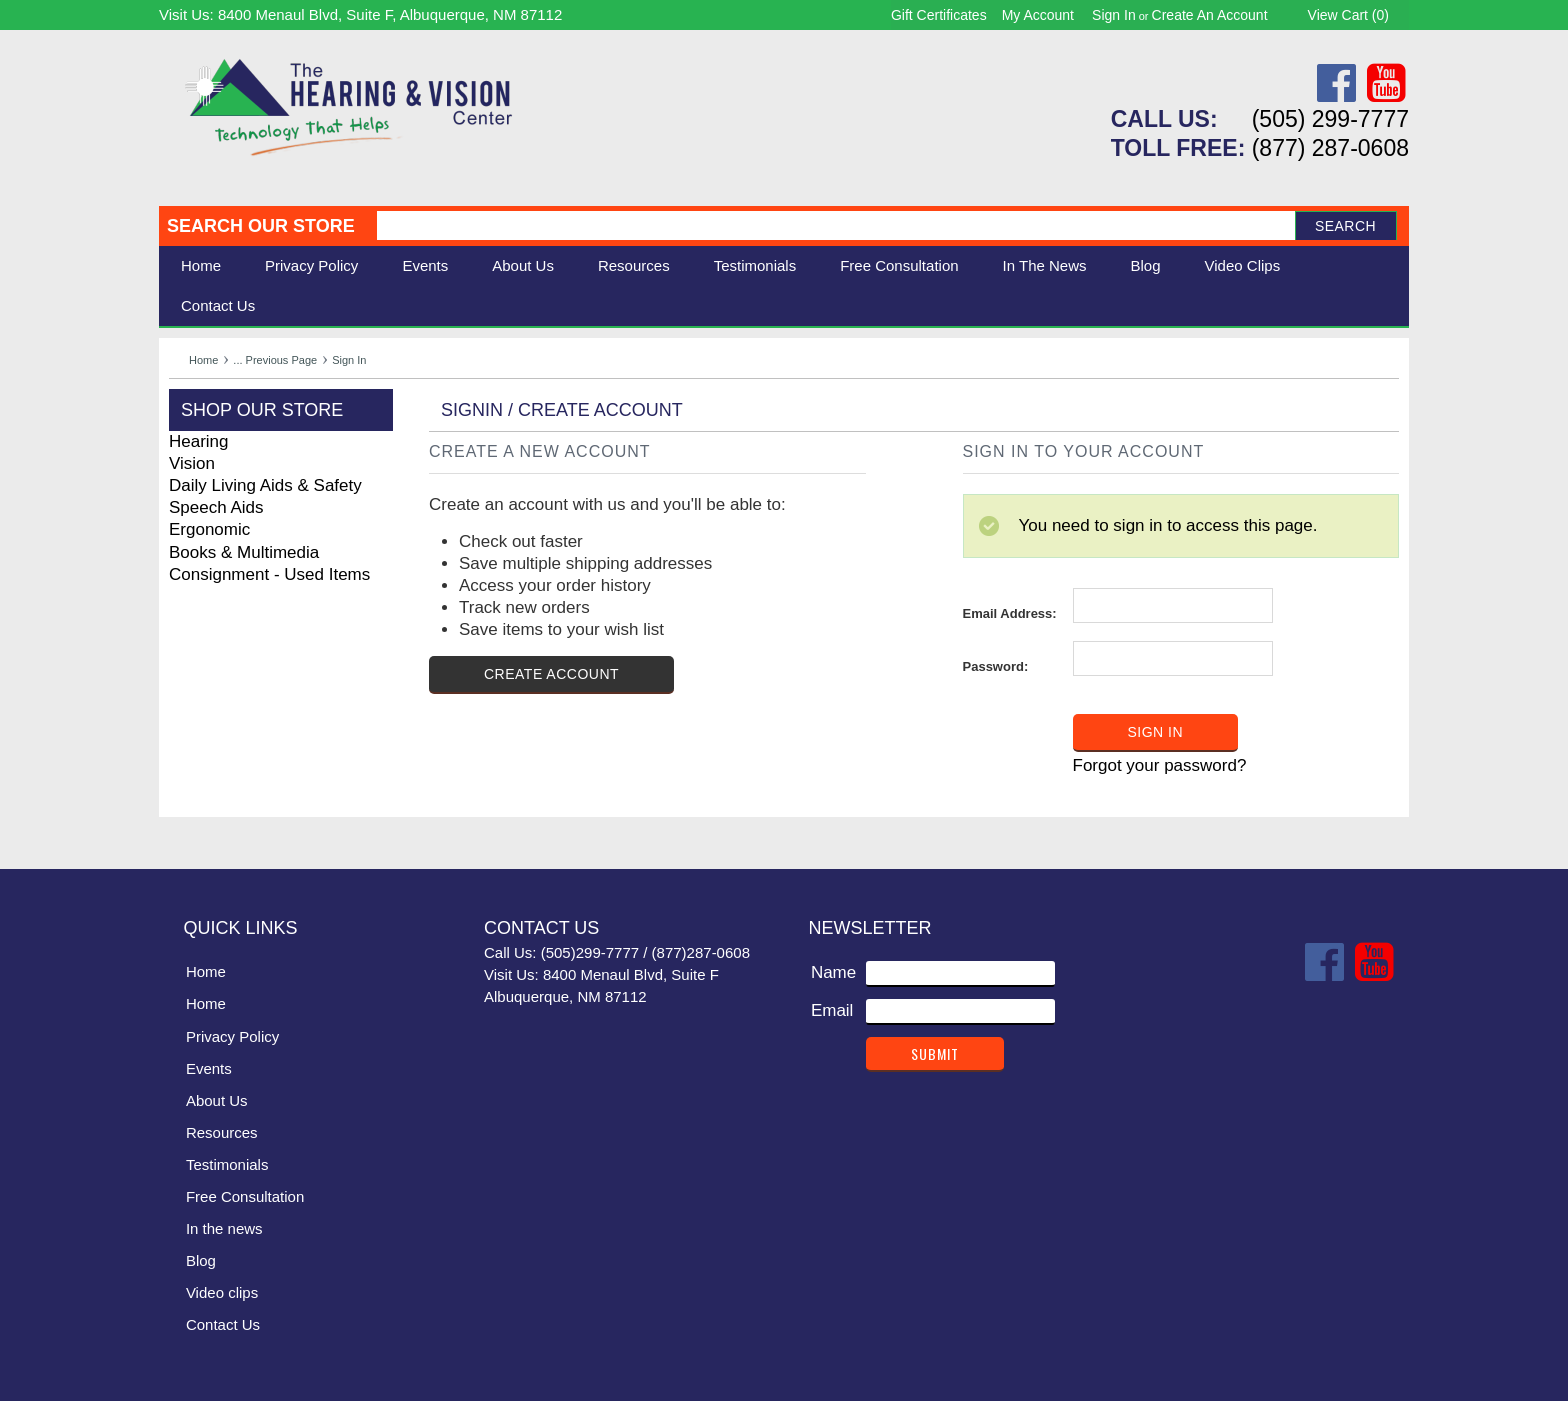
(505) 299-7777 (1330, 119)
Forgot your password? (1160, 765)
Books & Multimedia (244, 552)
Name (833, 972)
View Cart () (1348, 15)
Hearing (199, 441)
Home (201, 265)
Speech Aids (216, 507)
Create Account (551, 674)
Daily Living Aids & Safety (265, 485)
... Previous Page (275, 360)
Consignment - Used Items (269, 574)
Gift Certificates (939, 15)
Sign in (1114, 15)
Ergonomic (209, 529)
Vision (192, 463)
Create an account (1210, 15)
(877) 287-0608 (1330, 148)
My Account (1038, 15)
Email (832, 1010)
